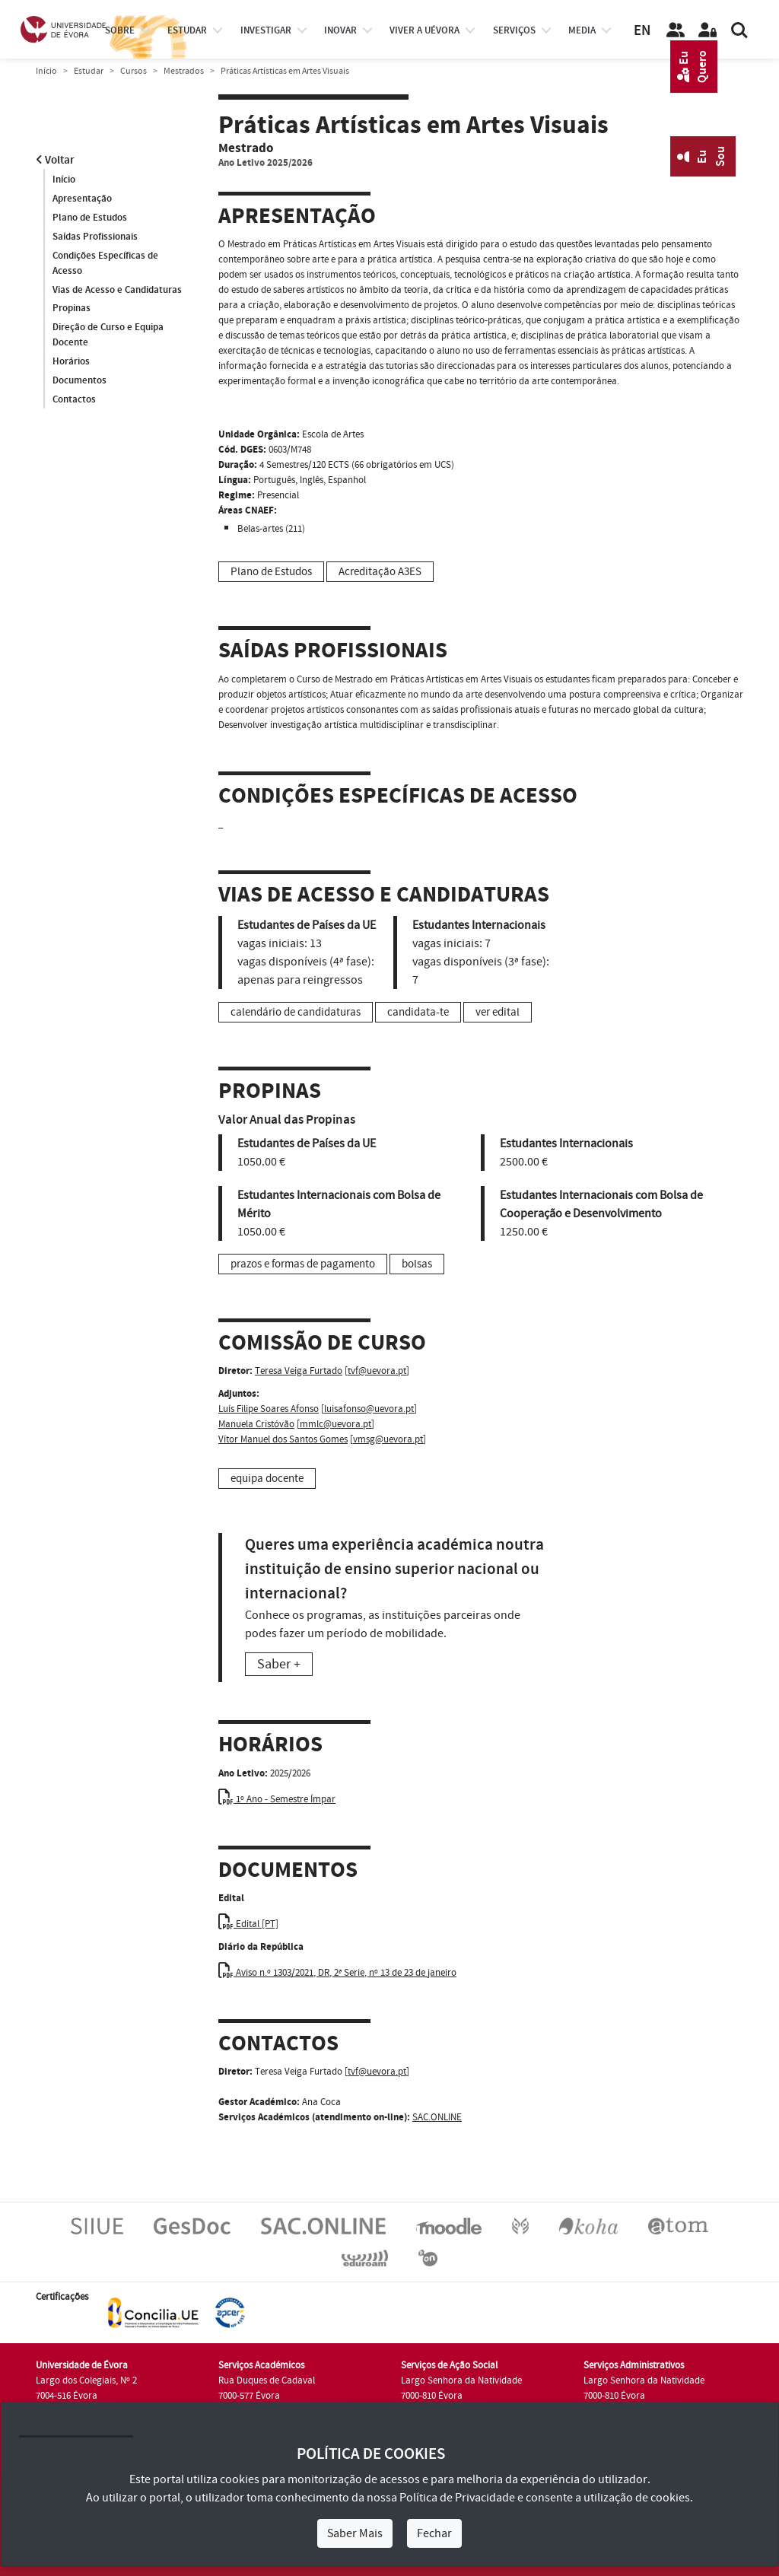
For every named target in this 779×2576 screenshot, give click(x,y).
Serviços (514, 30)
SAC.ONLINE (437, 2117)
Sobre (120, 30)
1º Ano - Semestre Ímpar (276, 1799)
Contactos (74, 400)
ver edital (497, 1012)
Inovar (340, 30)
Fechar (434, 2533)
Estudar (88, 71)
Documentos (79, 381)
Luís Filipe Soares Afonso (268, 1409)
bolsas (417, 1264)
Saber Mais (355, 2533)
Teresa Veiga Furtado (298, 1371)
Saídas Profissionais (95, 236)
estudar (187, 30)
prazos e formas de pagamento (303, 1264)
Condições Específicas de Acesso (105, 263)
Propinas (71, 309)
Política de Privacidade (457, 2497)
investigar (265, 30)
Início (46, 71)
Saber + (278, 1664)
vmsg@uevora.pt (388, 1439)
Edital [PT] (248, 1924)
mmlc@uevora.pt (335, 1424)
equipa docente (267, 1478)
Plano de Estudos (89, 217)
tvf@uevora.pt (377, 1371)
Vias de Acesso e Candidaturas (117, 290)
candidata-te (418, 1012)
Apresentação (82, 198)
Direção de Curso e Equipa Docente (108, 335)
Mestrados (184, 71)
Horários (71, 362)
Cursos (133, 71)
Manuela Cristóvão (256, 1424)
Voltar (55, 160)
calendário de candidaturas (296, 1012)
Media (582, 30)
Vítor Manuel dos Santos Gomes (283, 1439)
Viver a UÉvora (424, 30)
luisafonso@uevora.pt (369, 1409)
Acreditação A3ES (380, 571)
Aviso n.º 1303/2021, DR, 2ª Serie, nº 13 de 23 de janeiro (337, 1973)
